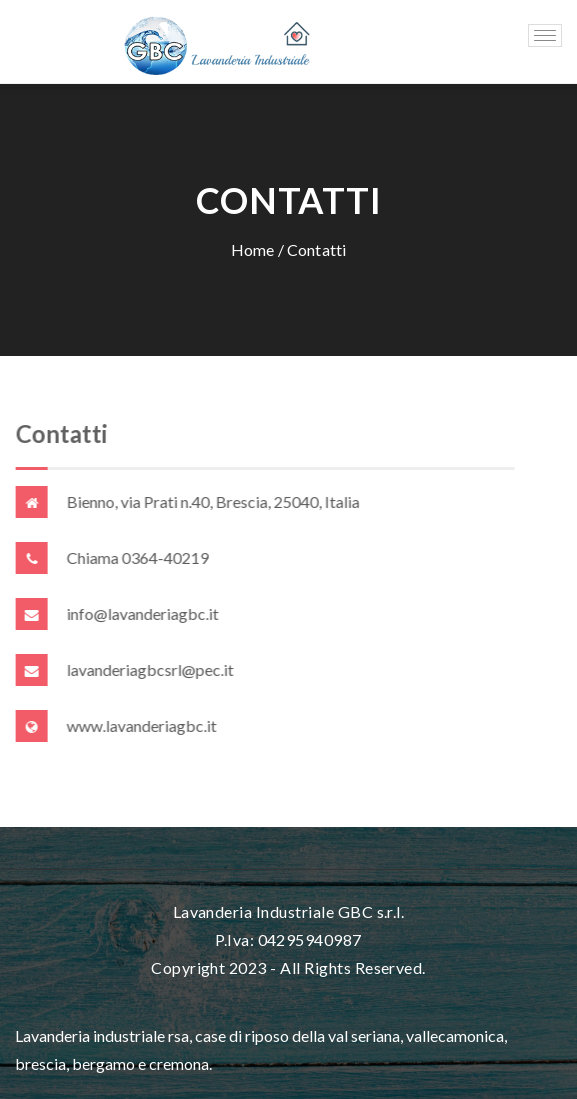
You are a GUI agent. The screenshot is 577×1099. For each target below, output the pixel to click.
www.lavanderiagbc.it (142, 725)
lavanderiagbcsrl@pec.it (150, 669)
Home (253, 249)
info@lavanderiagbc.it (143, 613)
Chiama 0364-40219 (138, 557)
